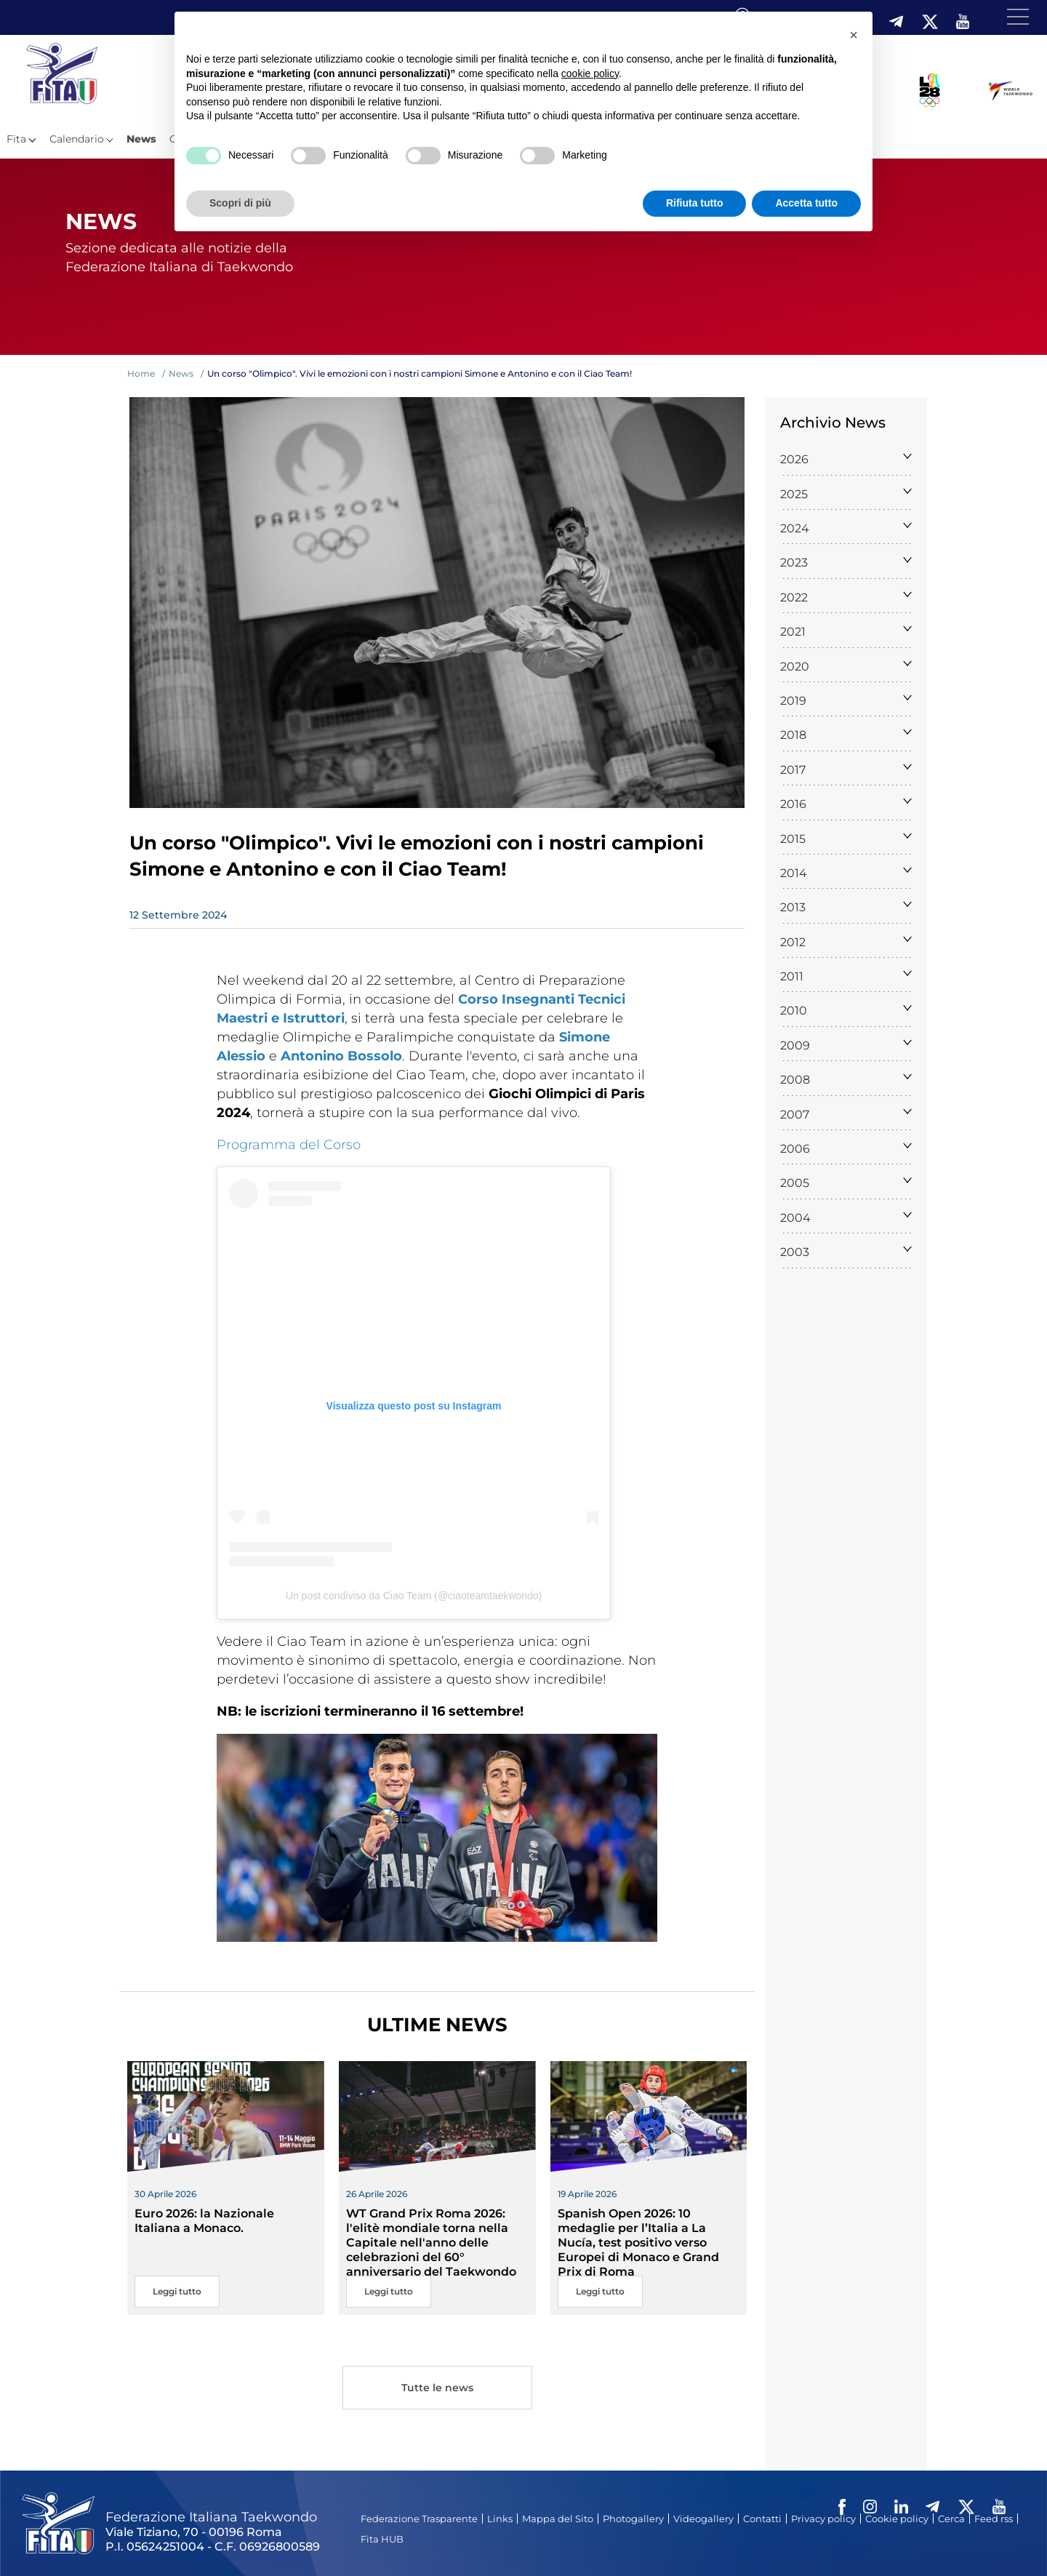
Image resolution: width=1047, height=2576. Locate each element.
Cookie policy (896, 2518)
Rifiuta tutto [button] (694, 203)
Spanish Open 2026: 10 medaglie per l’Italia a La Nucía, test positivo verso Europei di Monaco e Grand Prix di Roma (638, 2243)
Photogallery (633, 2518)
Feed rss (993, 2518)
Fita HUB (382, 2539)
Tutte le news (437, 2389)
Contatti (762, 2518)
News (141, 139)
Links (500, 2518)
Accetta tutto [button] (806, 203)
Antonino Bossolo (341, 1056)
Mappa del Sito (557, 2518)
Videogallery (703, 2518)
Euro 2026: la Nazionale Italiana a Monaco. (204, 2221)
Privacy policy (823, 2518)
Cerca (951, 2518)
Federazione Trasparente (419, 2518)
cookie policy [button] (590, 73)
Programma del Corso (289, 1145)
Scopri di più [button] (240, 203)
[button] (853, 35)
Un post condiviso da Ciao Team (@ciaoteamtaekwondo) (414, 1595)
